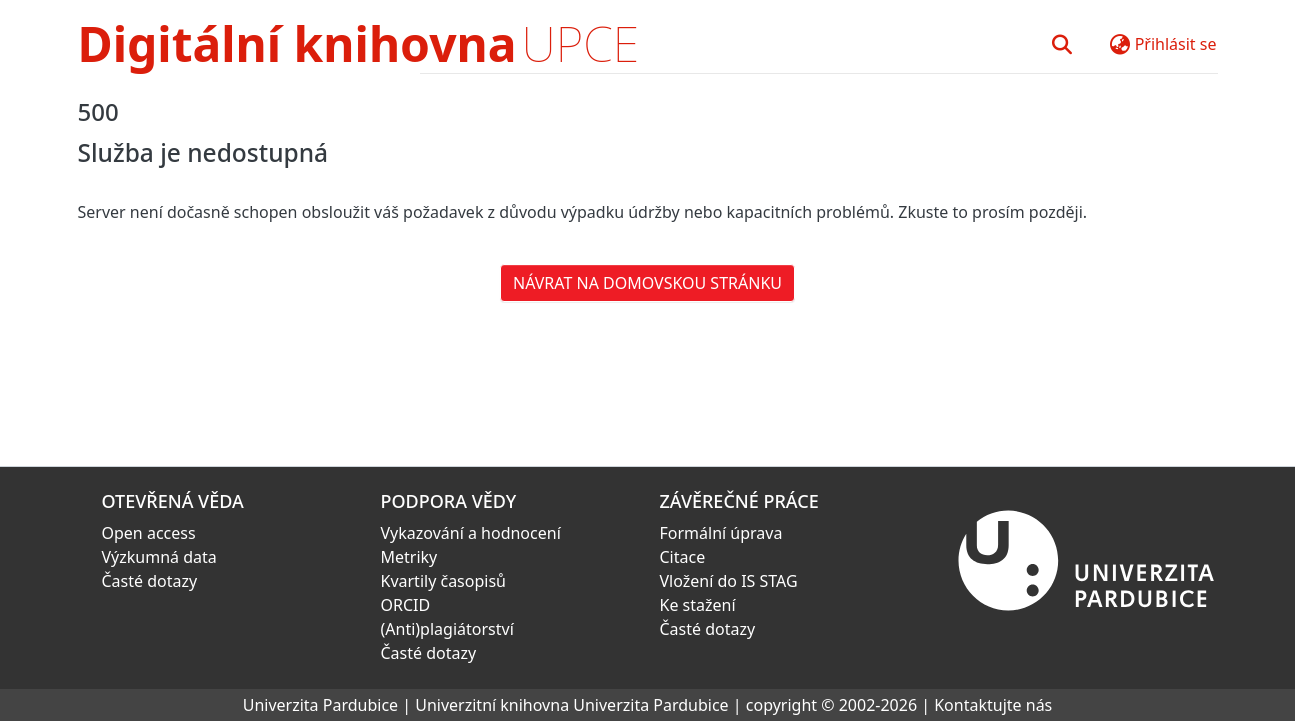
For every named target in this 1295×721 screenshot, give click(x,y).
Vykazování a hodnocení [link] (471, 533)
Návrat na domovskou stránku (647, 283)
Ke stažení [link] (698, 605)
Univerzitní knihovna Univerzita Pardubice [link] (571, 705)
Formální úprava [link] (721, 533)
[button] (1062, 44)
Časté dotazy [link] (150, 581)
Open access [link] (149, 533)
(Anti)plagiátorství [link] (447, 629)
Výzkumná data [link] (159, 557)
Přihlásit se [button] (1176, 44)
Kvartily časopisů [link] (444, 581)
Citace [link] (683, 557)
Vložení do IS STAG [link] (729, 581)
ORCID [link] (406, 605)
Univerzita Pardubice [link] (320, 705)
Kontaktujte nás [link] (993, 705)
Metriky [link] (409, 557)
